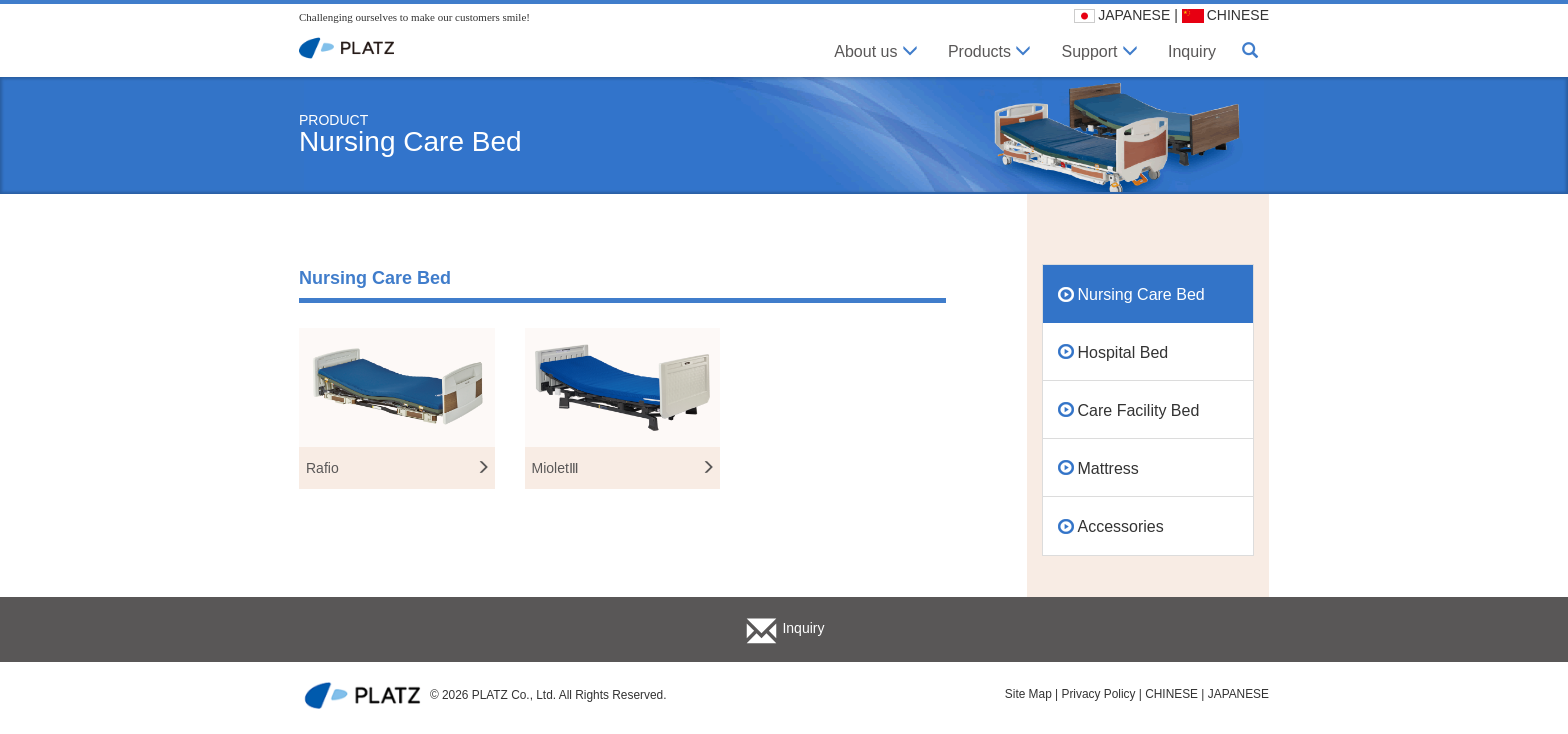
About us (876, 51)
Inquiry (1192, 51)
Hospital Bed (1123, 352)
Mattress (1108, 468)
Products (990, 51)
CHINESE (1225, 15)
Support (1099, 51)
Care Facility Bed (1139, 410)
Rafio (398, 468)
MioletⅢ (624, 468)
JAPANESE (1122, 15)
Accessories (1121, 526)
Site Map (1028, 694)
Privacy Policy (1098, 694)
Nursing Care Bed (1141, 294)
